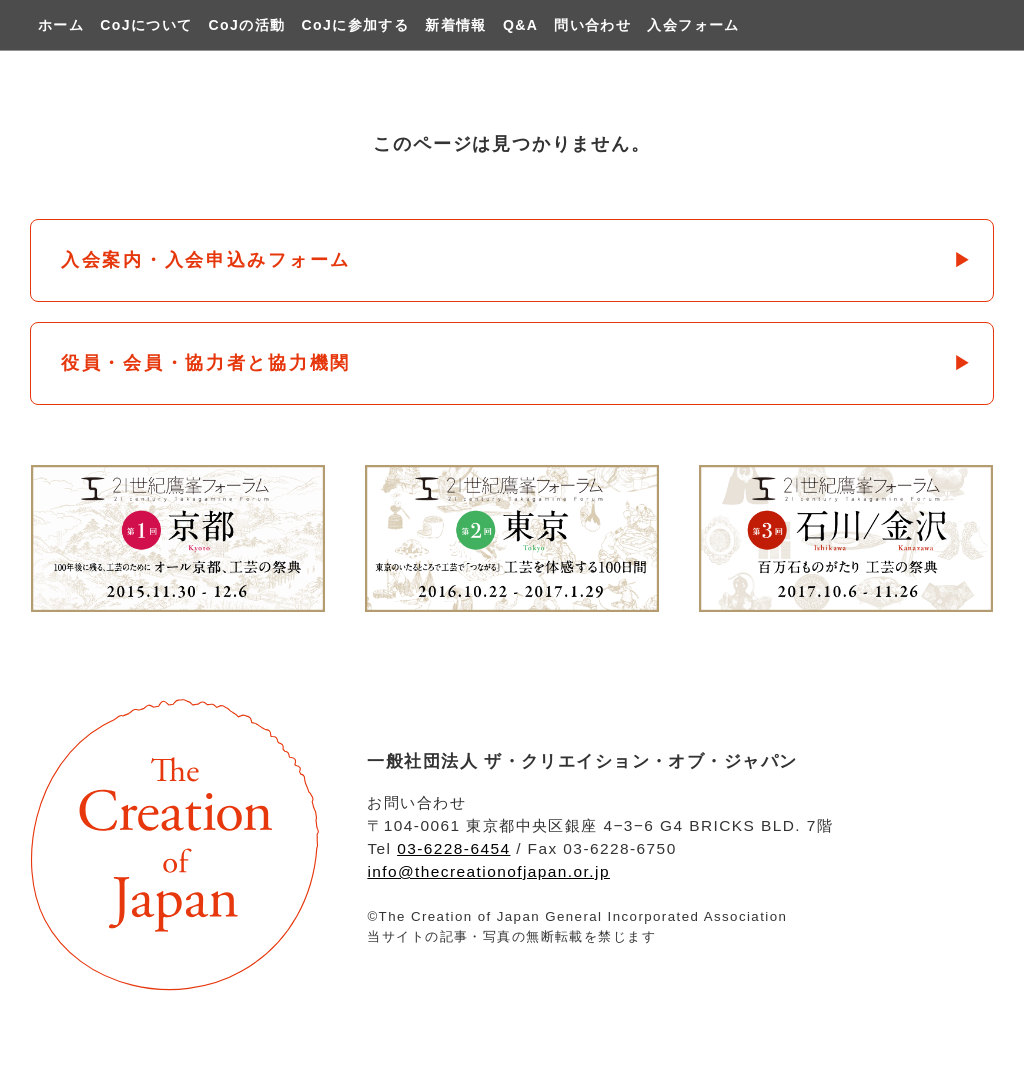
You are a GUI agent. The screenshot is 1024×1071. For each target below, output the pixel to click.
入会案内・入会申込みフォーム (206, 260)
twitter (973, 25)
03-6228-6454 (453, 848)
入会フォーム (693, 25)
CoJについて (146, 25)
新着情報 (456, 25)
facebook (944, 25)
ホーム (61, 25)
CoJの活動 (247, 25)
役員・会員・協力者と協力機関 (206, 363)
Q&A (520, 25)
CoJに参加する (356, 25)
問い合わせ (592, 25)
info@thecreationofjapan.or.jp (488, 871)
